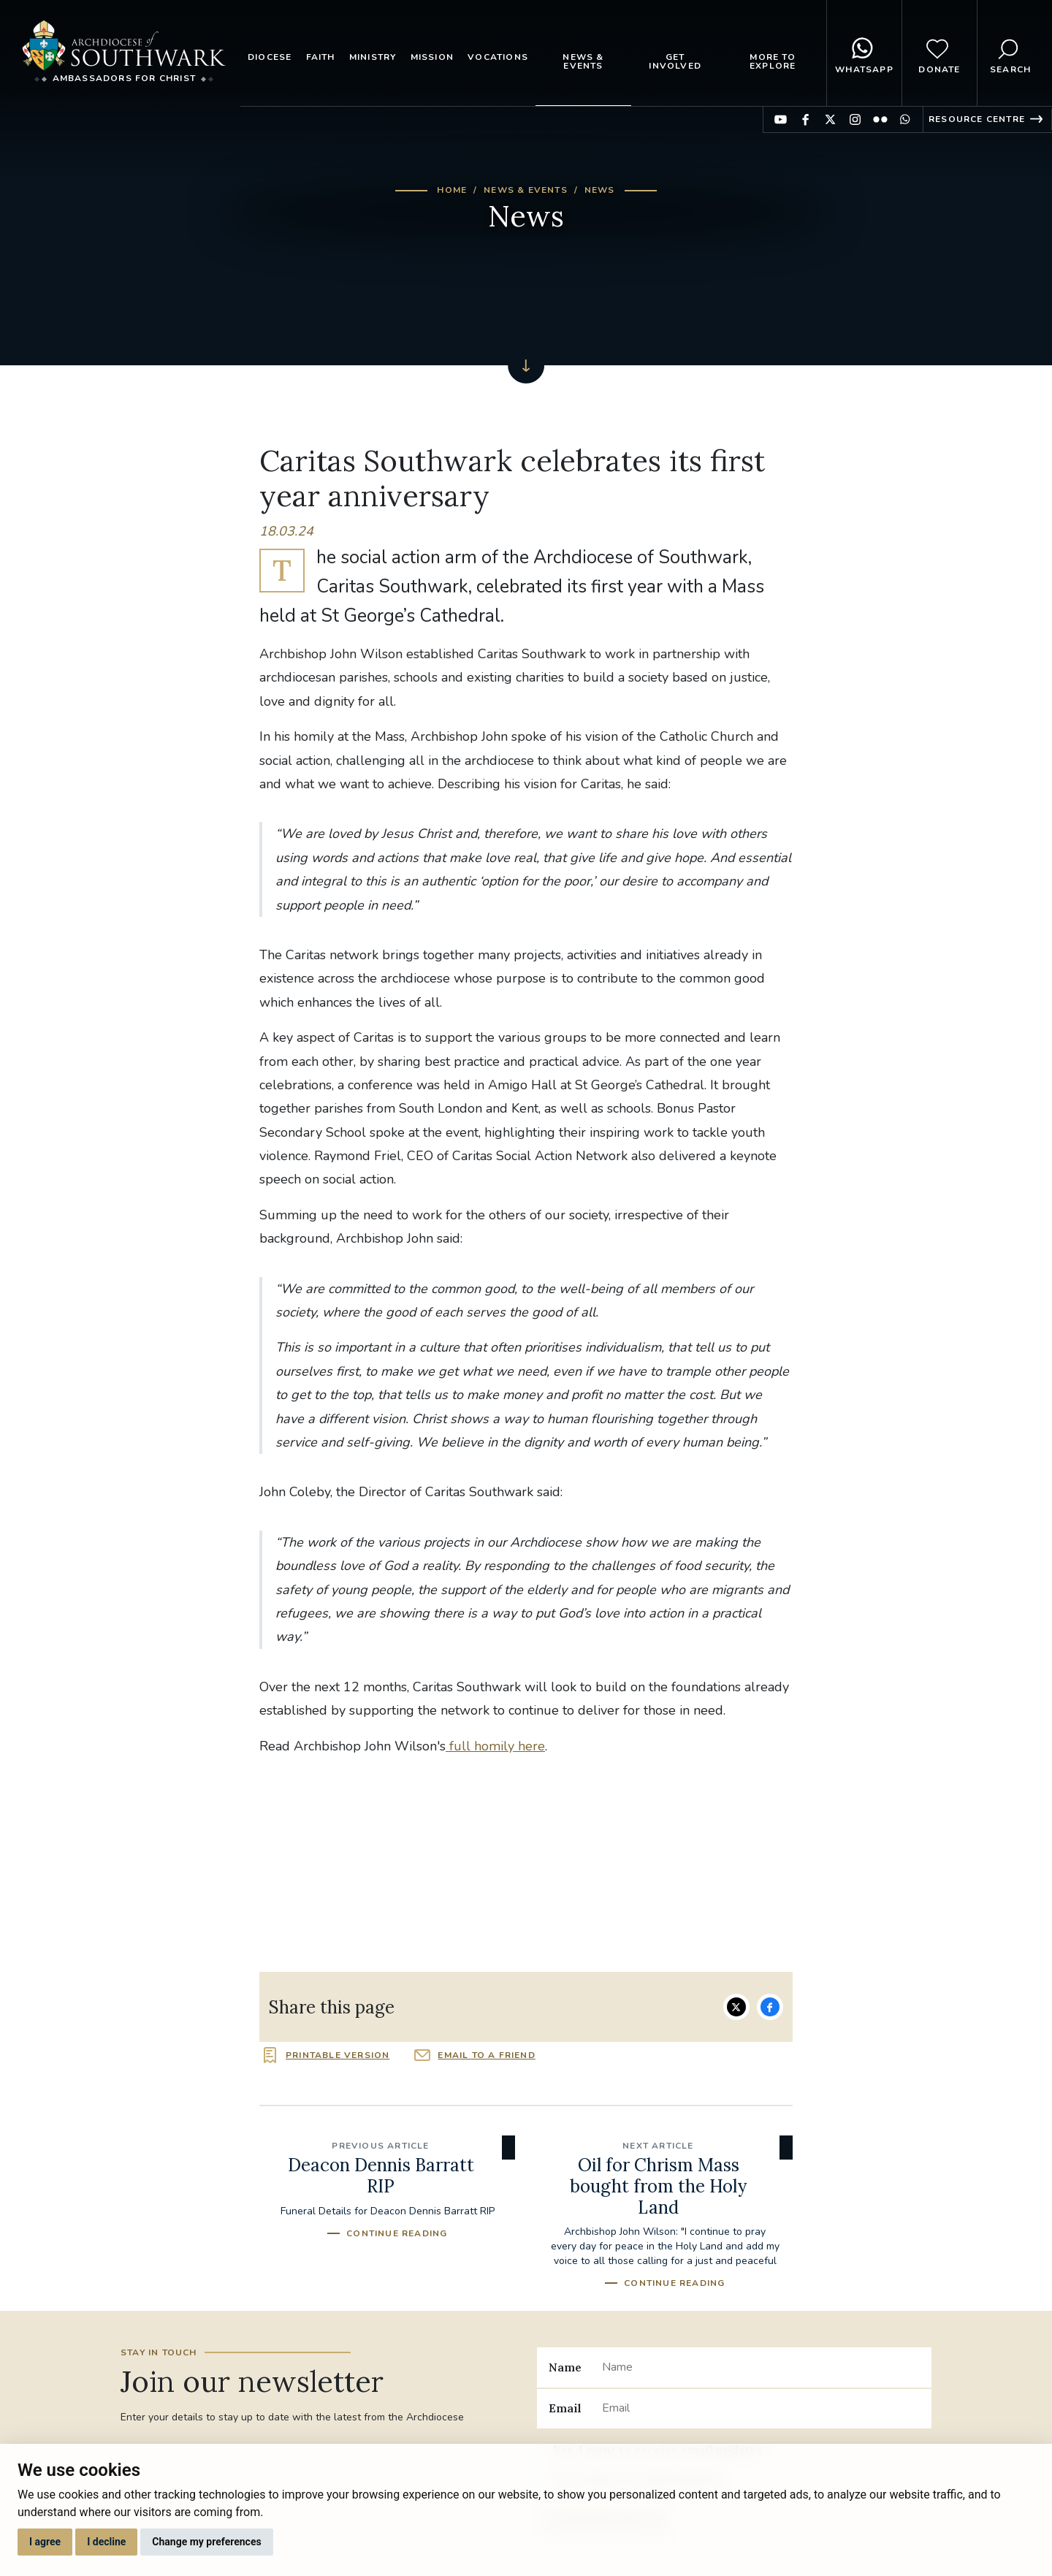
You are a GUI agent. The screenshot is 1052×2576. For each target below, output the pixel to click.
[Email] (760, 2408)
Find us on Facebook (805, 119)
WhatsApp (864, 53)
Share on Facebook (770, 2007)
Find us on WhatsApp (905, 119)
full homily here (495, 1746)
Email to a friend (486, 2055)
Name (565, 2367)
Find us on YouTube (780, 119)
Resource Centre (977, 119)
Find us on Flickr (880, 119)
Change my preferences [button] (206, 2542)
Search (1010, 53)
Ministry (373, 57)
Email (565, 2408)
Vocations (498, 57)
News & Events (583, 61)
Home (452, 190)
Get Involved (675, 61)
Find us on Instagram (855, 119)
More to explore (773, 61)
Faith (320, 57)
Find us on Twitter (830, 119)
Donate (939, 53)
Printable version (337, 2055)
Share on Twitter (736, 2007)
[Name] (760, 2367)
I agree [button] (45, 2542)
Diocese (269, 57)
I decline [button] (106, 2542)
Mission (432, 57)
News (599, 190)
